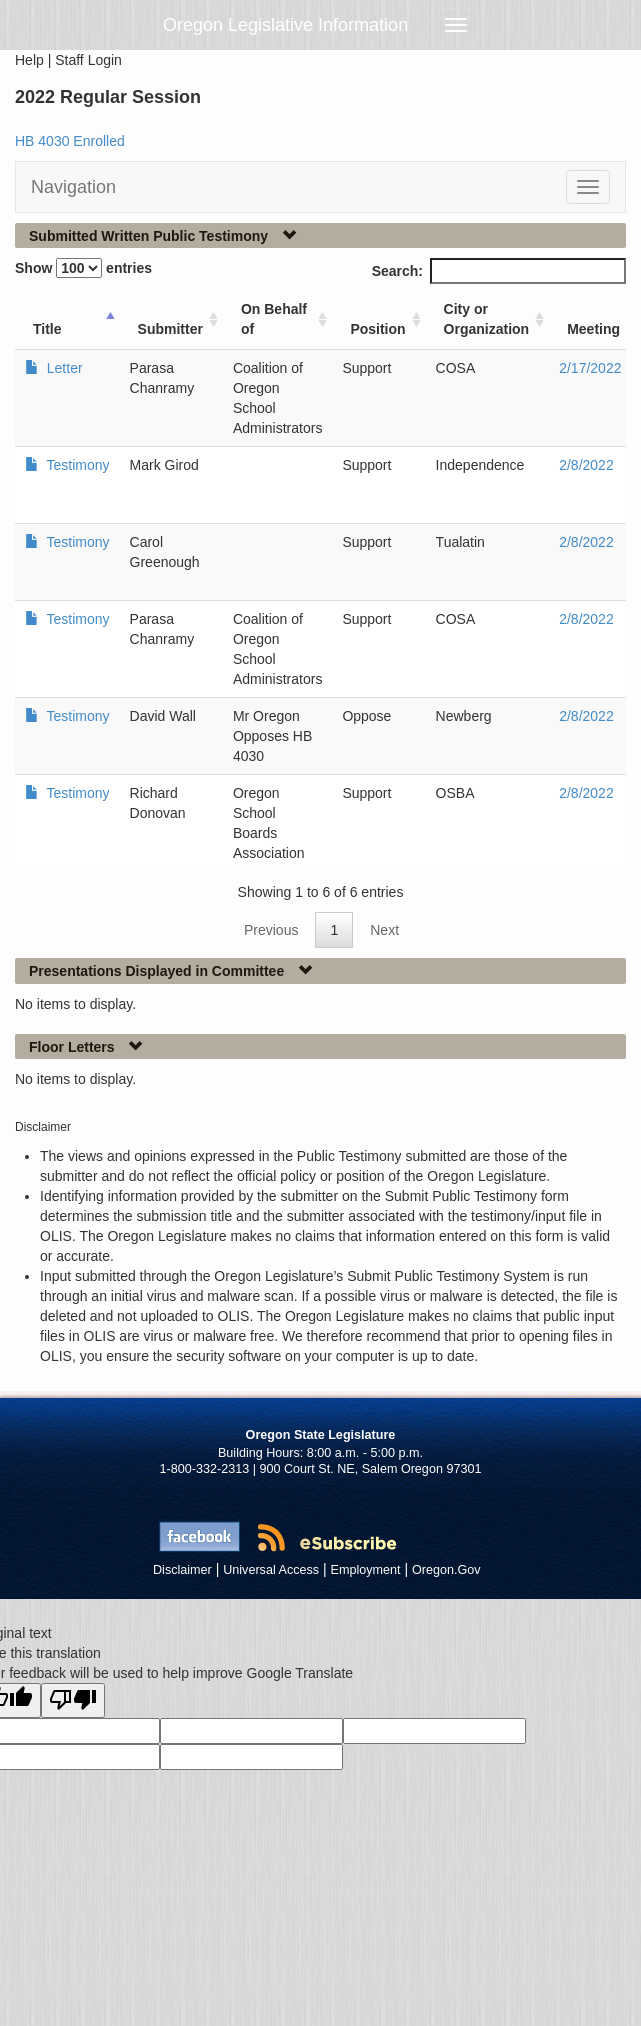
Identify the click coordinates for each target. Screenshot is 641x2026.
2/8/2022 (586, 465)
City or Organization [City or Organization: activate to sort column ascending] (487, 319)
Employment (366, 1570)
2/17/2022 (590, 368)
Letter (63, 368)
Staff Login (88, 60)
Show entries (83, 268)
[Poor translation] (73, 1700)
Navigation (73, 187)
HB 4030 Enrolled (70, 141)
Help (29, 60)
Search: (499, 271)
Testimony (76, 465)
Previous (271, 930)
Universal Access (271, 1570)
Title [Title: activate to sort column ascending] (47, 329)
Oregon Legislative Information (285, 25)
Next (384, 930)
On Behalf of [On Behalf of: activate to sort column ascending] (274, 319)
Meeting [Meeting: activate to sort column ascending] (593, 329)
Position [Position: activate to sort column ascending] (377, 329)
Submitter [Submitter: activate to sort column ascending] (170, 329)
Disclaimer (182, 1570)
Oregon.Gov (446, 1570)
